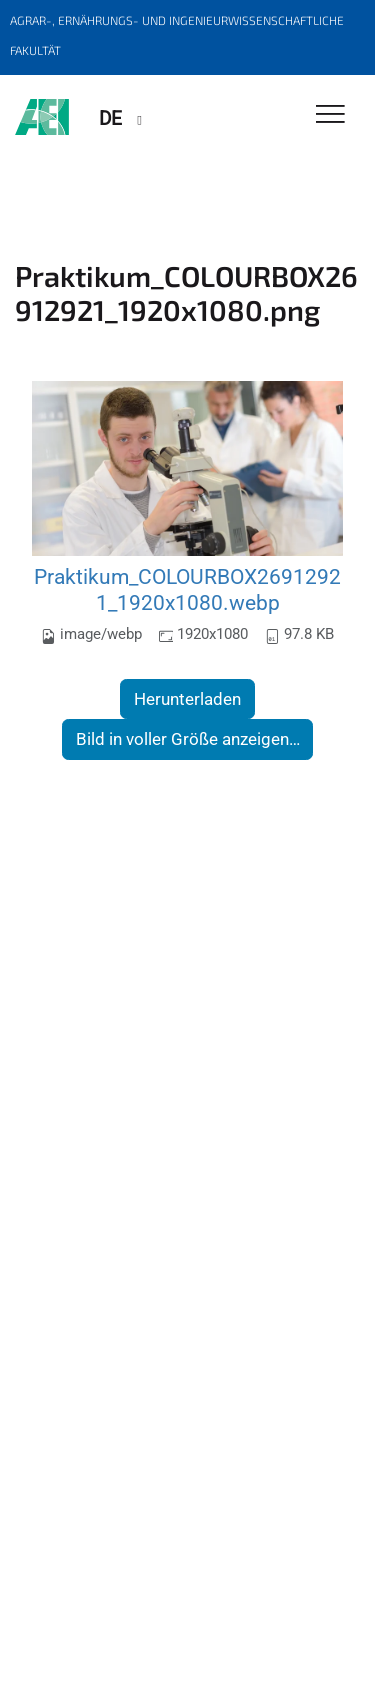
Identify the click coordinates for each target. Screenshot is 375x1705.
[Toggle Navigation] (330, 115)
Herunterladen (187, 699)
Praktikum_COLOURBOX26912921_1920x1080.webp (187, 589)
